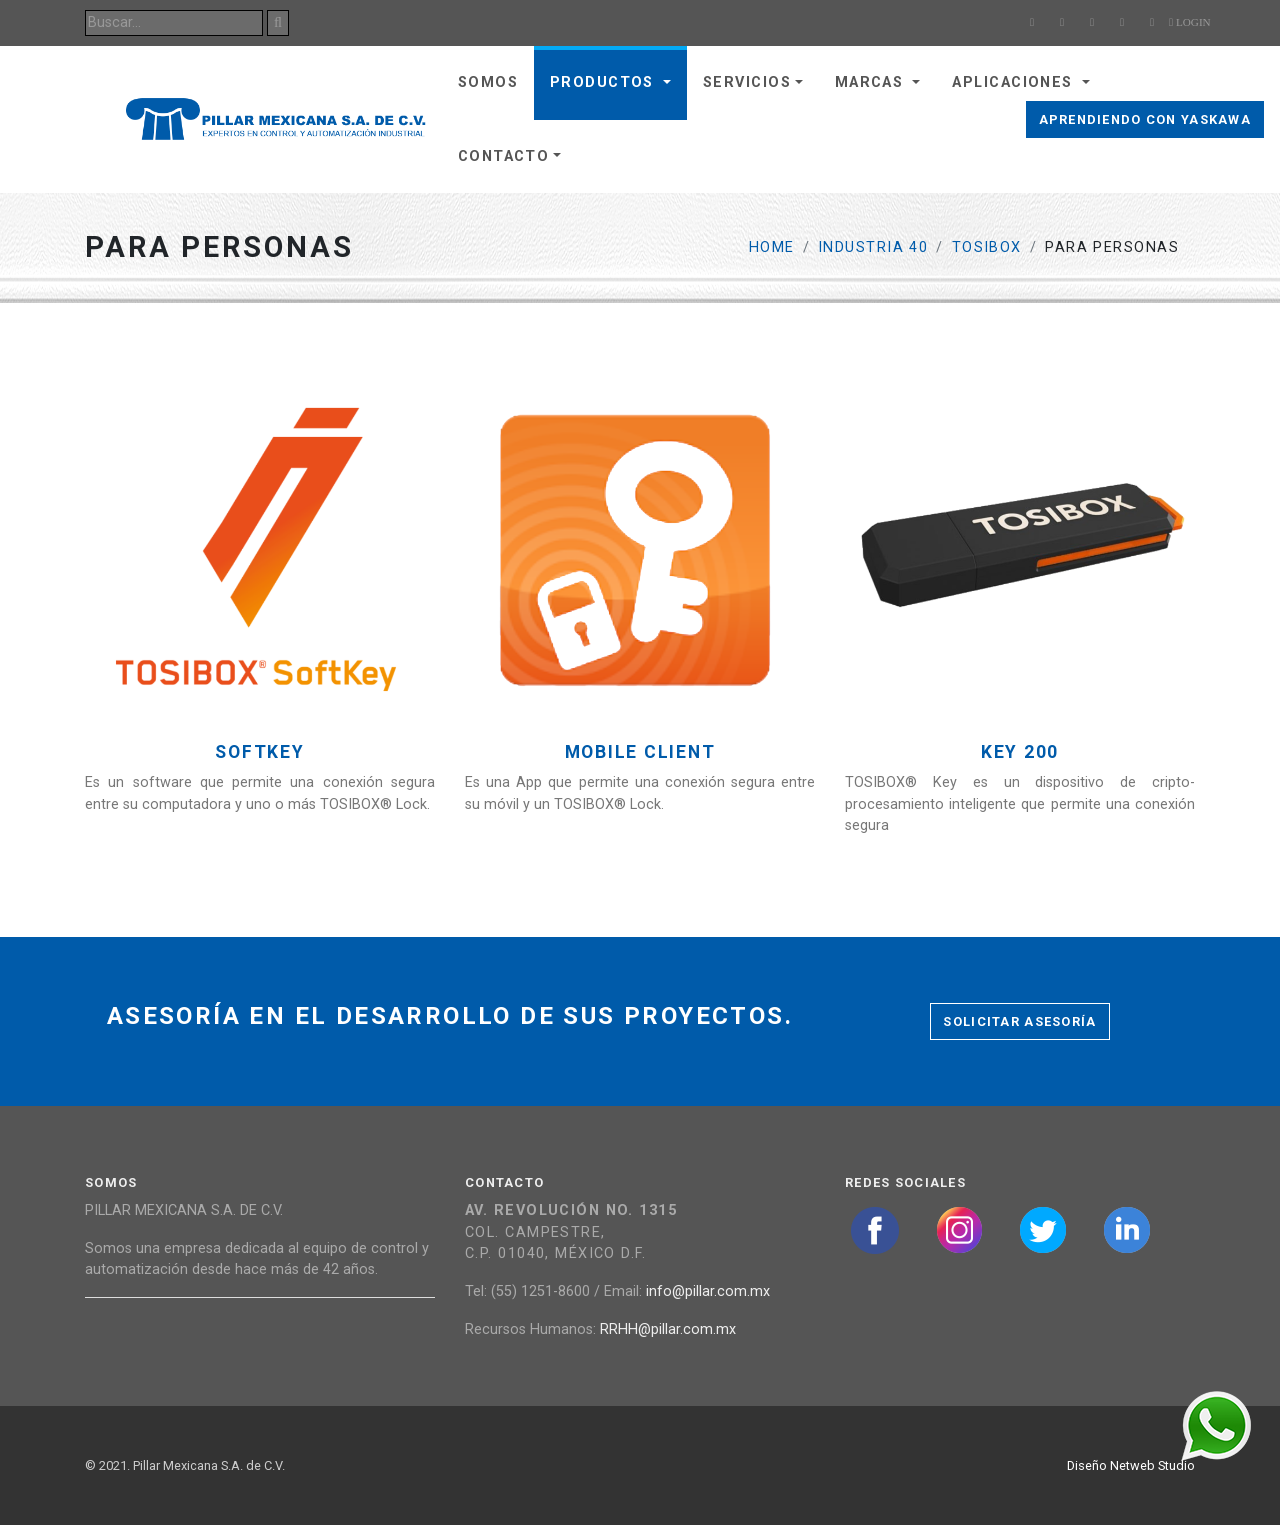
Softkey (259, 752)
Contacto (504, 156)
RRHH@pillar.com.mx (668, 1329)
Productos (604, 82)
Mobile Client (640, 752)
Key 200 (1020, 752)
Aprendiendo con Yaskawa (1145, 119)
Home (772, 247)
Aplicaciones (1015, 82)
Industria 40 (873, 247)
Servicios (747, 82)
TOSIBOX (987, 247)
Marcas (872, 82)
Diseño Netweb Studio (1131, 1465)
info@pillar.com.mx (708, 1291)
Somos (488, 82)
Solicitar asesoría (1019, 1021)
